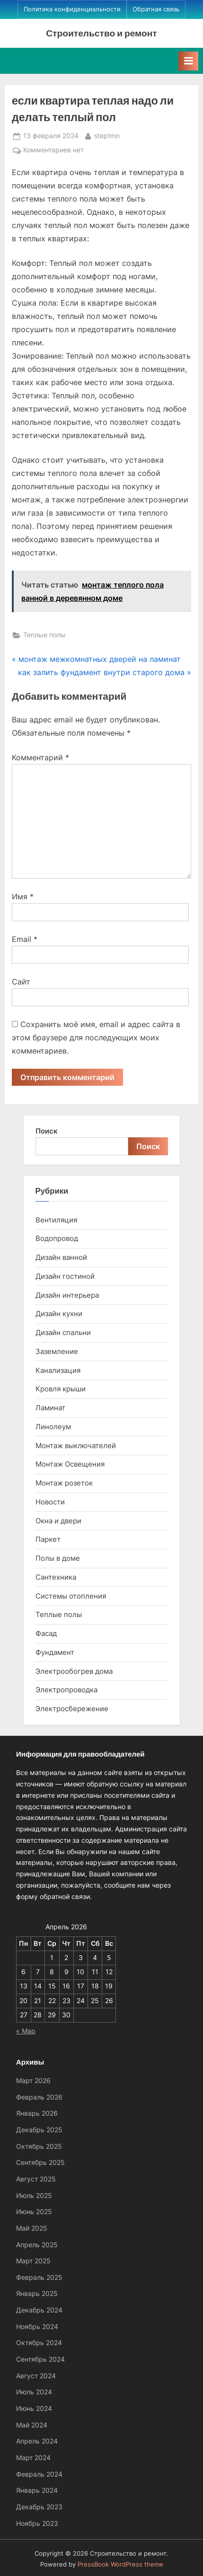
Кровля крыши (60, 1388)
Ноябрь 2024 (37, 2326)
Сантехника (55, 1577)
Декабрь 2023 (39, 2507)
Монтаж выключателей (75, 1445)
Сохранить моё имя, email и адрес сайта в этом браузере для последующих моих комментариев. (96, 1037)
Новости (50, 1501)
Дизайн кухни (58, 1313)
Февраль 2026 (39, 2097)
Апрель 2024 (37, 2441)
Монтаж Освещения (70, 1463)
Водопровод (56, 1238)
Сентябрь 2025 (40, 2162)
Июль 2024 (34, 2392)
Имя (23, 896)
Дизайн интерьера (67, 1295)
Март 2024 (33, 2458)
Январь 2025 (37, 2293)
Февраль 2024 (39, 2474)
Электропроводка (66, 1689)
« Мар (25, 2031)
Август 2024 (36, 2376)
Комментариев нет (53, 150)
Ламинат (50, 1407)
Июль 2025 (34, 2195)
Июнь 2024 (34, 2408)
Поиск (46, 1130)
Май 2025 (31, 2228)
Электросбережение (71, 1708)
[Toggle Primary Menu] (188, 61)
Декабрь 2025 (39, 2130)
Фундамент (54, 1652)
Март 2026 (33, 2080)
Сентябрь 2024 (40, 2359)
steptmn (107, 135)
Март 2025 (33, 2261)
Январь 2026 (37, 2113)
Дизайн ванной (61, 1257)
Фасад (46, 1633)
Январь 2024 (37, 2490)
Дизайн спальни (63, 1332)
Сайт (21, 981)
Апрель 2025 (37, 2245)
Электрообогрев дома (74, 1671)
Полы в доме (57, 1558)
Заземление (56, 1351)
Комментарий (40, 757)
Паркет (48, 1539)
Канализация (57, 1370)
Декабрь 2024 (39, 2310)
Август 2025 (36, 2179)
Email (24, 939)
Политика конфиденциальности (72, 9)
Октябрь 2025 (39, 2146)
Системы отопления (70, 1595)
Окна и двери (58, 1520)
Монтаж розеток (64, 1482)
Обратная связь (155, 9)
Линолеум (53, 1426)
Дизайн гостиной (65, 1276)
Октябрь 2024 (39, 2343)
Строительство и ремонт (101, 32)
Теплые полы (44, 635)
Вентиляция (56, 1219)
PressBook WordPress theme (120, 2564)
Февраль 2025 (39, 2277)
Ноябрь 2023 (37, 2523)
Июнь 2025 (34, 2212)
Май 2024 (31, 2425)
